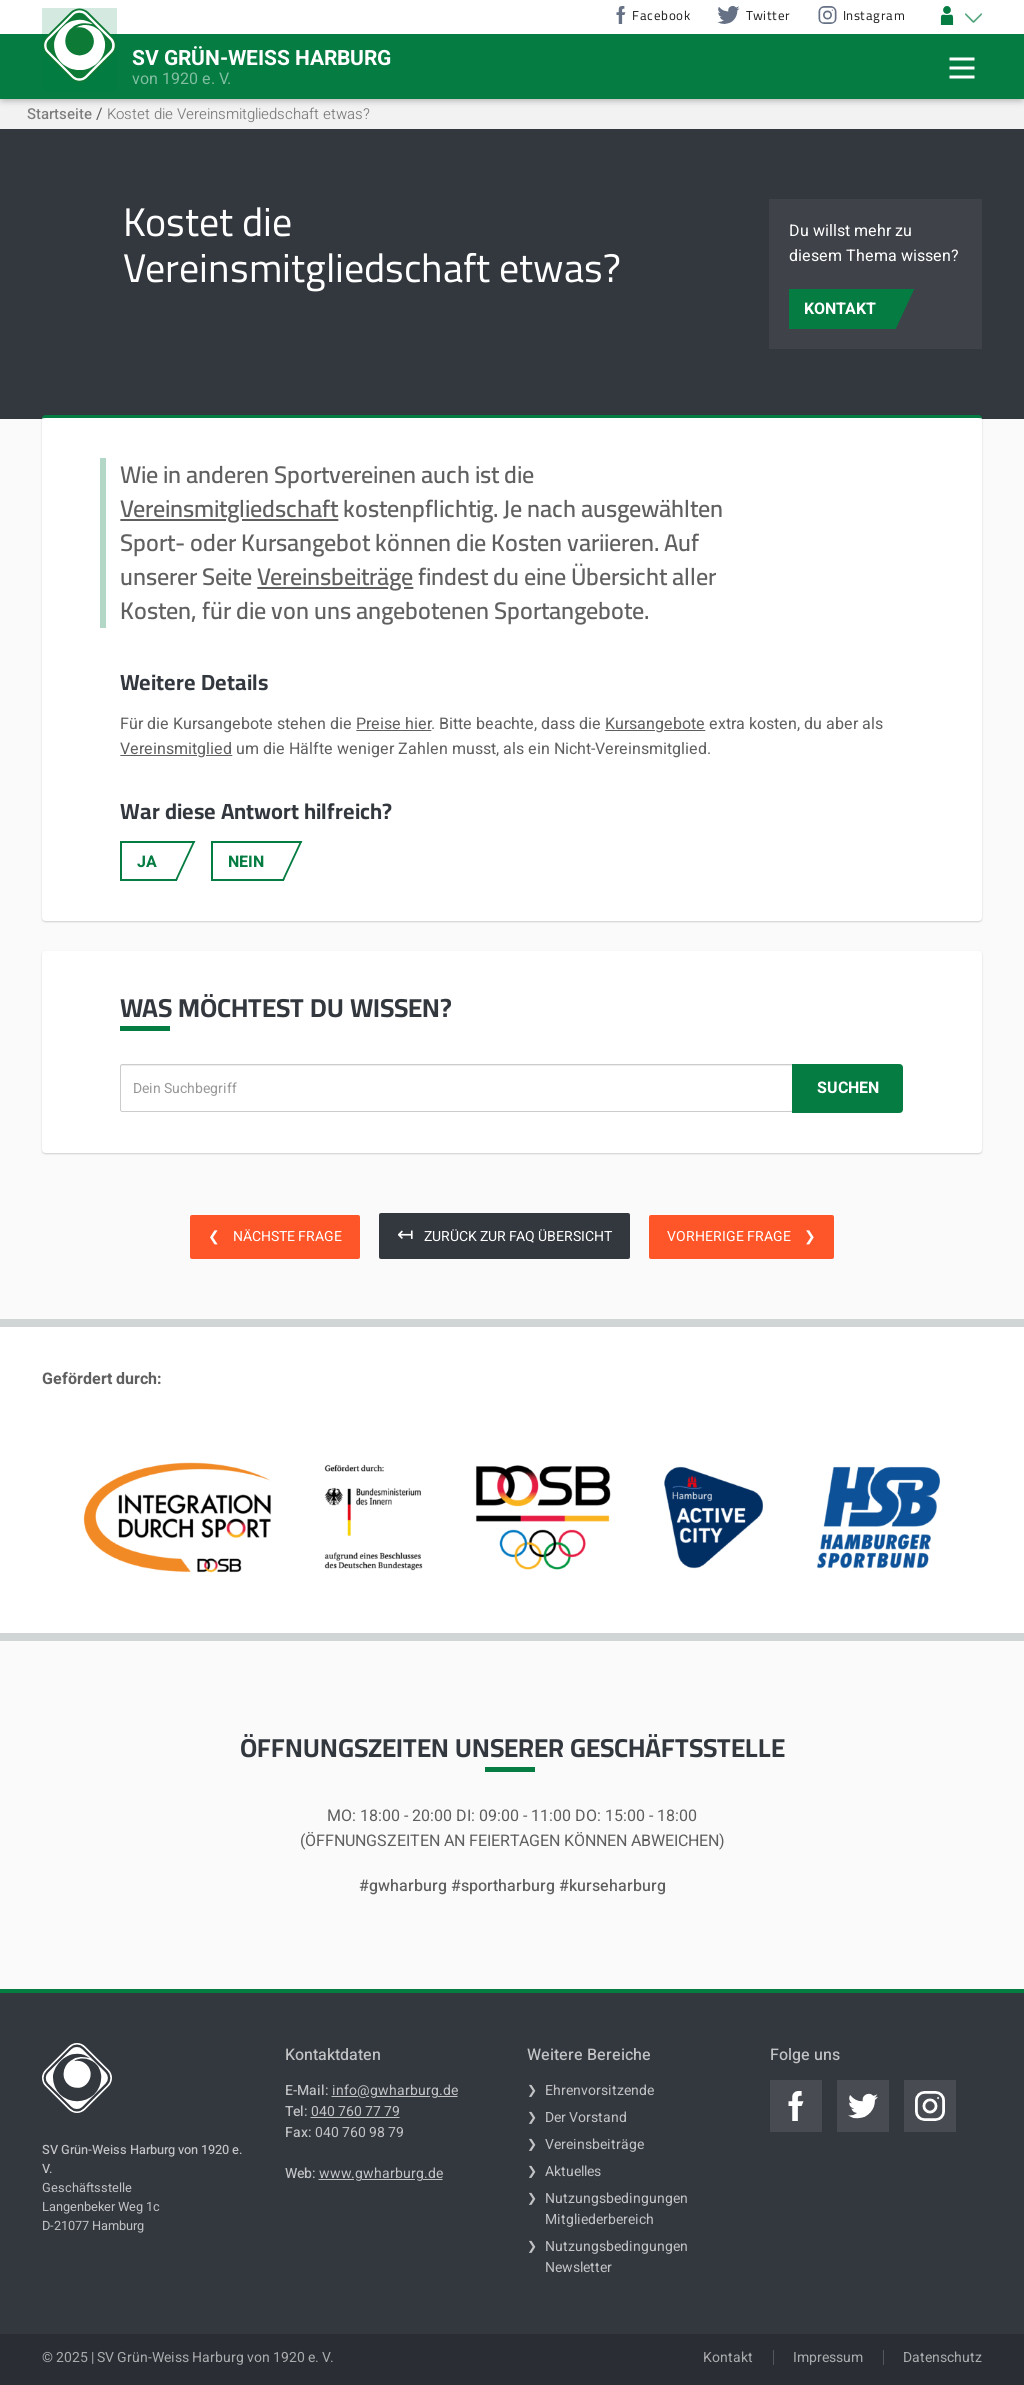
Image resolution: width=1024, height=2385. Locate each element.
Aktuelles (573, 2171)
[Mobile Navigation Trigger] (962, 68)
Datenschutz (942, 2357)
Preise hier (393, 724)
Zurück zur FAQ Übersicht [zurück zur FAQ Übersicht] (504, 1234)
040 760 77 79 (355, 2111)
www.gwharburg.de (381, 2173)
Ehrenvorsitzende (599, 2090)
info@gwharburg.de (395, 2090)
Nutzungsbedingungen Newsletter (616, 2257)
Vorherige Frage (741, 1236)
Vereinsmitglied (176, 749)
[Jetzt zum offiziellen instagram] (930, 2106)
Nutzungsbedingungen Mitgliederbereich (616, 2209)
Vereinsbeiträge (335, 576)
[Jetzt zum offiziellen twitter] (863, 2106)
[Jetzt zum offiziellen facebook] (796, 2106)
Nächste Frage (275, 1236)
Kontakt (728, 2357)
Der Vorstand (586, 2117)
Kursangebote (655, 724)
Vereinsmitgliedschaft (229, 508)
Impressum (828, 2357)
